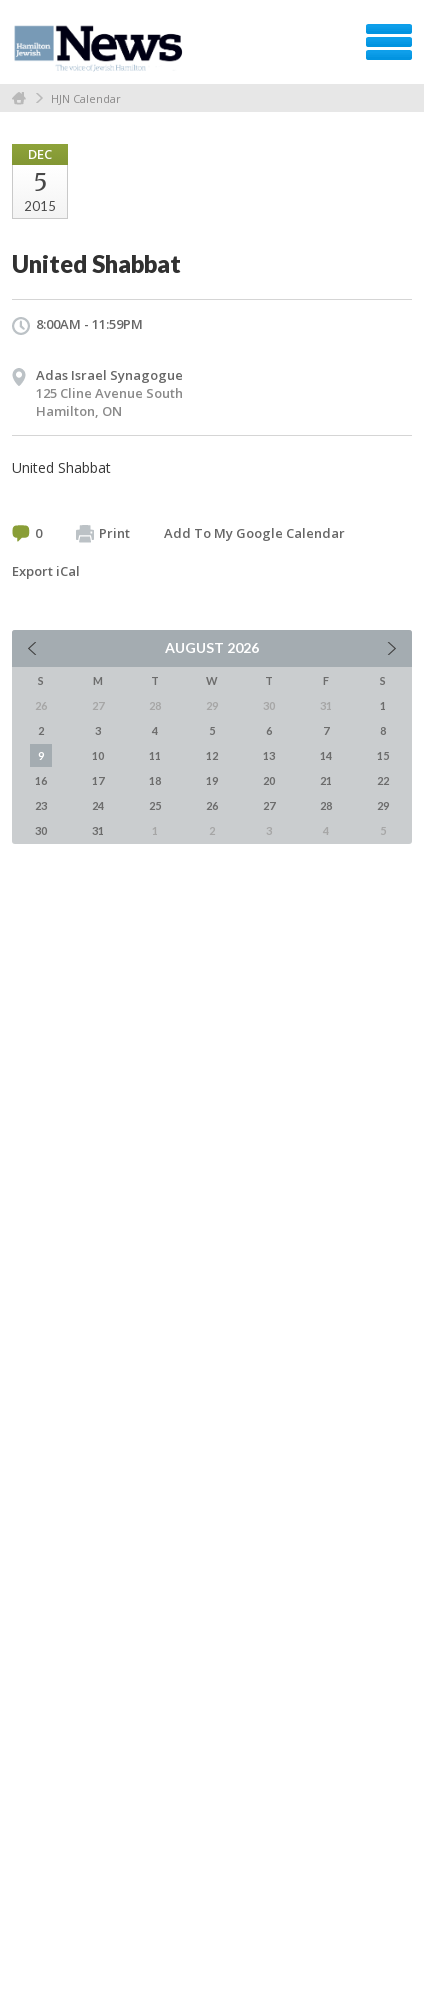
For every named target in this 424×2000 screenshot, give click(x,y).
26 (212, 805)
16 (41, 780)
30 (41, 830)
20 (269, 780)
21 (326, 780)
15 (383, 755)
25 (155, 805)
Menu (389, 42)
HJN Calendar (86, 98)
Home (19, 98)
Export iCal (46, 571)
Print (103, 534)
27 (269, 805)
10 (98, 755)
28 (326, 805)
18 (155, 780)
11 (155, 755)
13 (269, 755)
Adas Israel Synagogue (109, 375)
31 (98, 830)
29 (383, 805)
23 (41, 805)
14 (326, 755)
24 (98, 805)
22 (383, 780)
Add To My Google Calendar (254, 533)
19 (212, 780)
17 (98, 780)
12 (212, 755)
